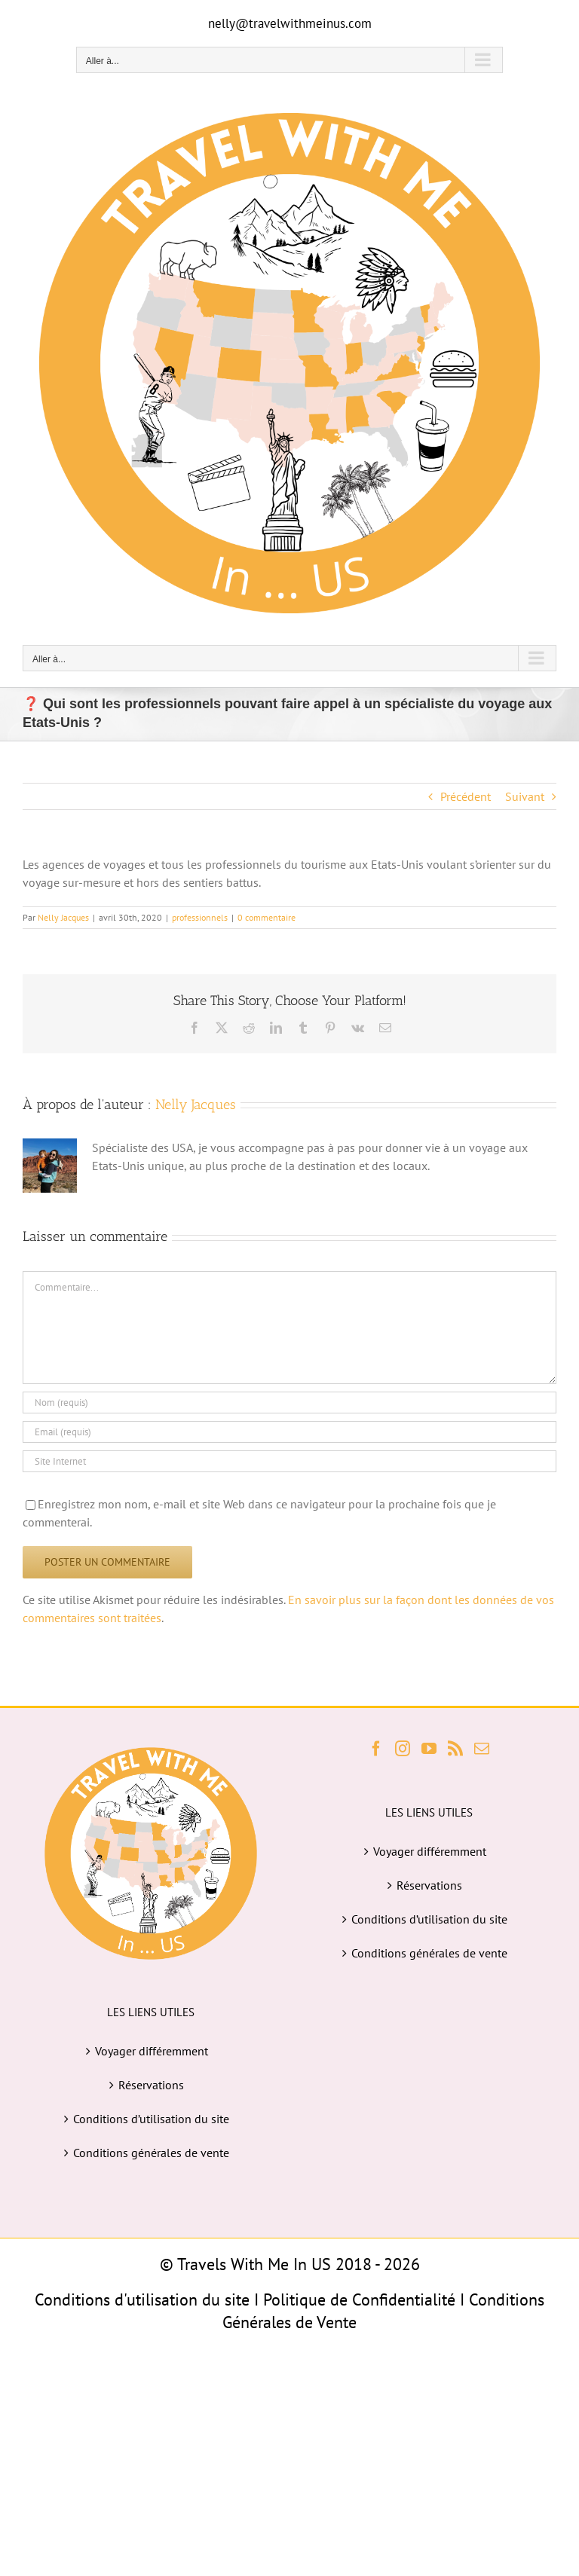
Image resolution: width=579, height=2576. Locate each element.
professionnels (200, 917)
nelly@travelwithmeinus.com (290, 23)
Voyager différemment (151, 2050)
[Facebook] (376, 1748)
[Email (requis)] (289, 1432)
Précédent (465, 796)
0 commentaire (266, 917)
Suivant (524, 796)
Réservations (151, 2084)
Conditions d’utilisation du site (151, 2118)
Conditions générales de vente (151, 2152)
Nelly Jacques (63, 917)
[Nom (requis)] (289, 1402)
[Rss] (455, 1748)
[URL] (289, 1461)
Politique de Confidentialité (359, 2299)
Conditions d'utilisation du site (142, 2299)
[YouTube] (429, 1748)
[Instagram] (402, 1748)
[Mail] (481, 1748)
